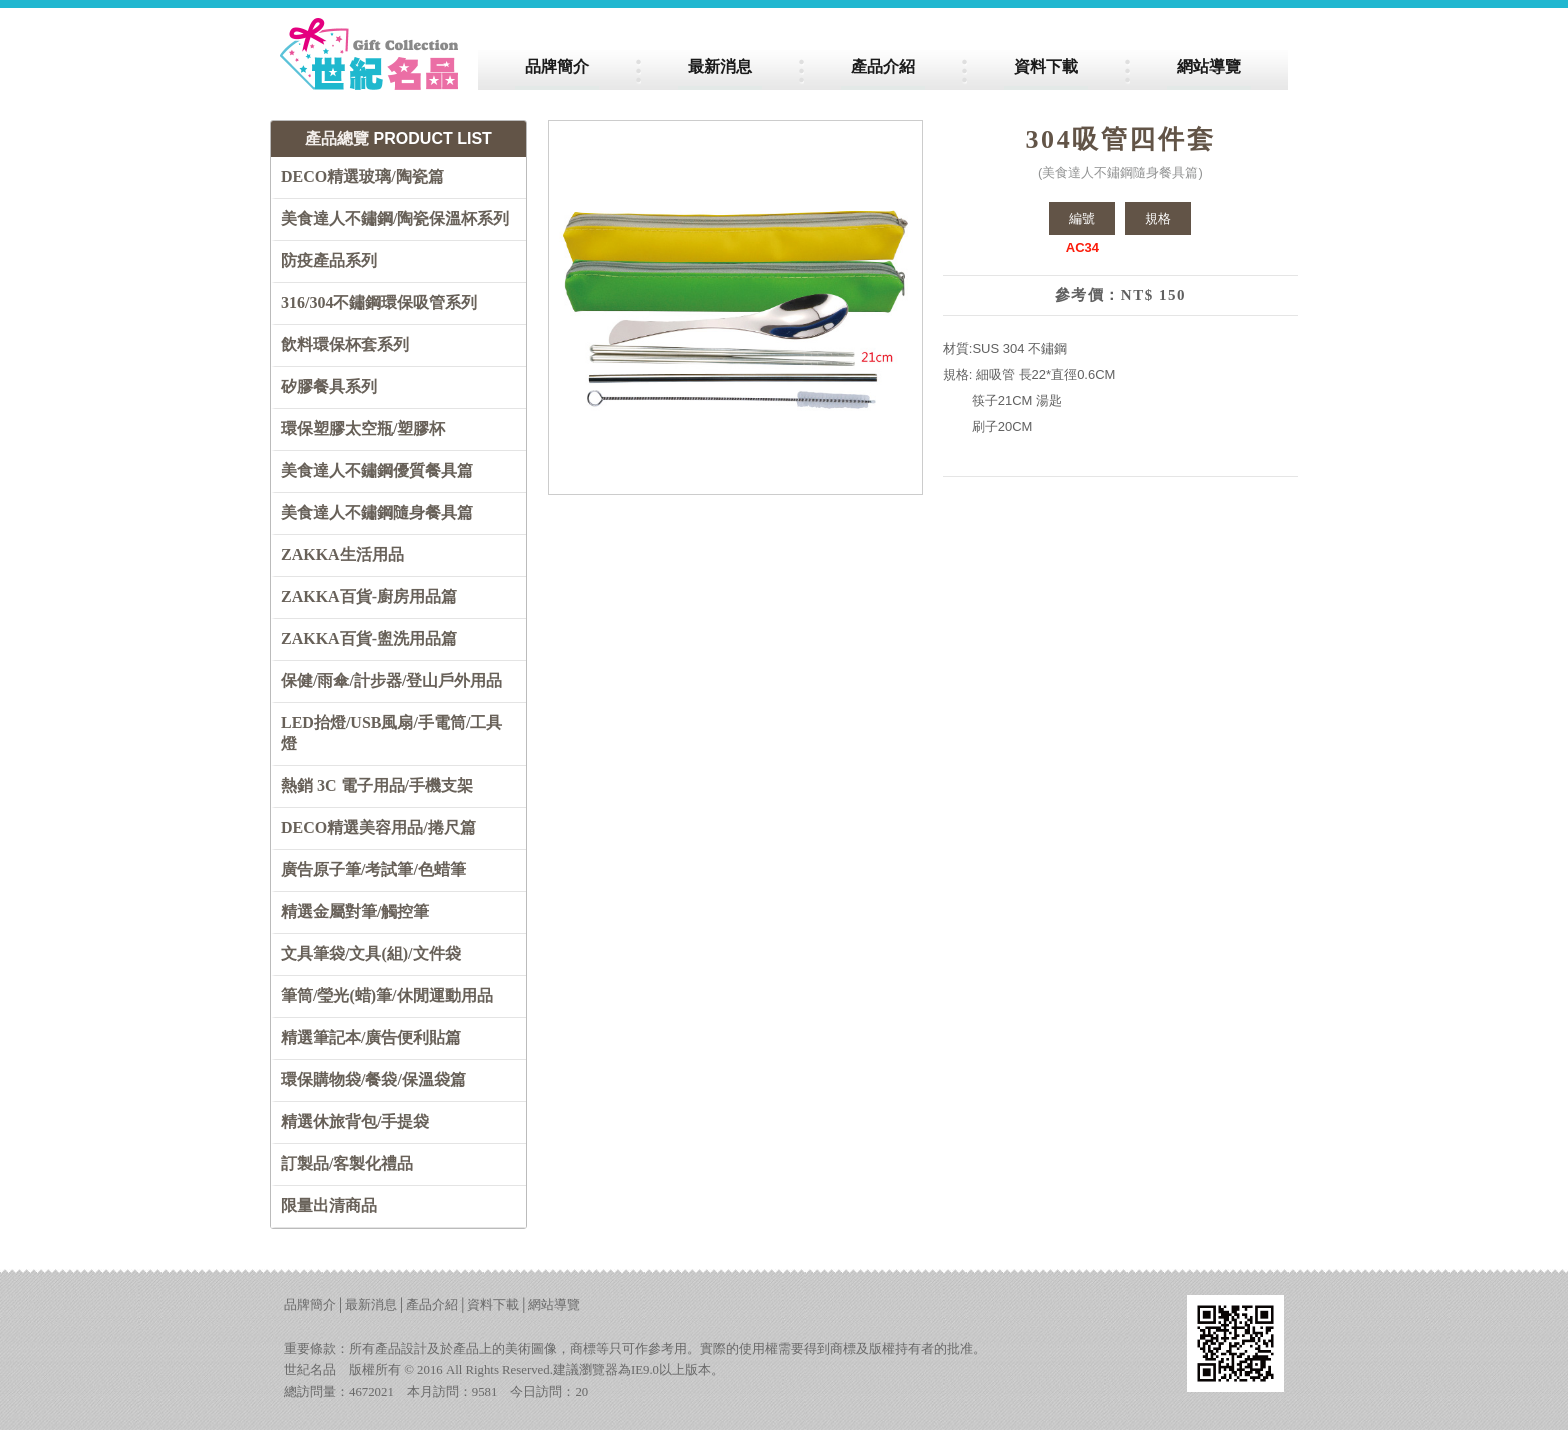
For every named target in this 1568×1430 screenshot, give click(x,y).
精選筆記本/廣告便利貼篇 (371, 1037)
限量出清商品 (329, 1205)
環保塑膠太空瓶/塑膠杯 (363, 428)
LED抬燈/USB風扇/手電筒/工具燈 (391, 733)
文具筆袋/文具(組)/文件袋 (371, 953)
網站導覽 (554, 1305)
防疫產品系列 (329, 260)
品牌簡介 (310, 1305)
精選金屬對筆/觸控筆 (355, 911)
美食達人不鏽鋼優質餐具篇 (377, 470)
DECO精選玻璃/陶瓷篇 (362, 176)
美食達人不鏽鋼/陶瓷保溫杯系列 (395, 218)
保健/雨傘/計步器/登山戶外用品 (391, 680)
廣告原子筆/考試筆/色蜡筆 (373, 869)
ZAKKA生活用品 (342, 554)
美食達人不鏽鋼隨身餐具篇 (377, 512)
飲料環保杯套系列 (345, 344)
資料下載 (493, 1305)
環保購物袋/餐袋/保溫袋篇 (373, 1079)
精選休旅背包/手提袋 (355, 1121)
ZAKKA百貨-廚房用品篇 (369, 596)
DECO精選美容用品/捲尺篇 (378, 827)
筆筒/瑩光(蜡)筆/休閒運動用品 (387, 995)
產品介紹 (432, 1305)
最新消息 (371, 1305)
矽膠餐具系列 (329, 386)
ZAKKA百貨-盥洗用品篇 (369, 638)
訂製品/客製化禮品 (347, 1163)
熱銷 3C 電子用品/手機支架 (377, 785)
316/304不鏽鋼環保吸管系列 (379, 302)
